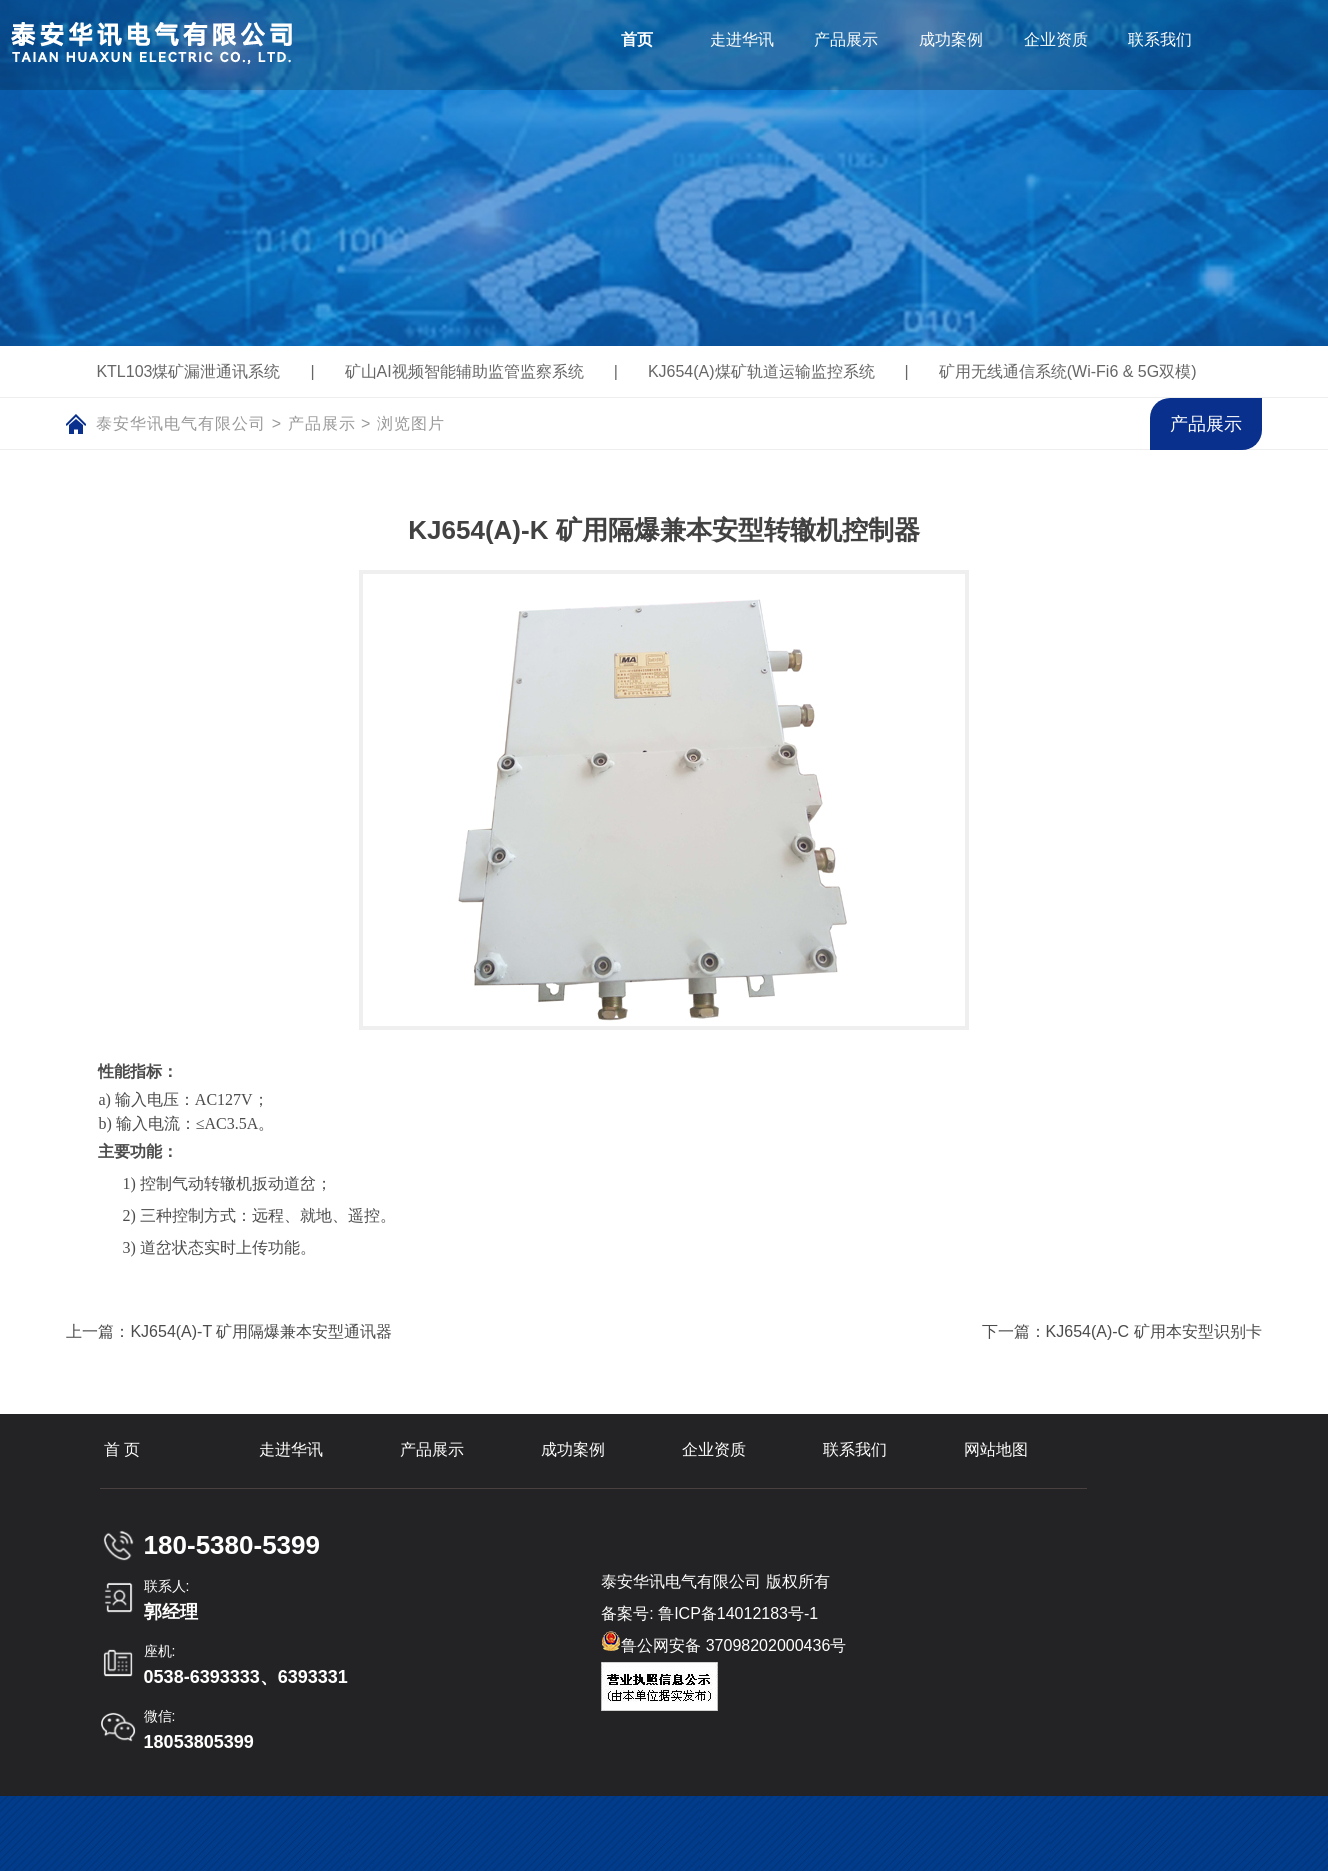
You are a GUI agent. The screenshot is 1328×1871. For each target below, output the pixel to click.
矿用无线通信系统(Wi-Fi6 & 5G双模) (1068, 371)
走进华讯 (291, 1449)
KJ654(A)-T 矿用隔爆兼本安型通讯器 (261, 1331)
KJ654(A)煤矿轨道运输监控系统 (761, 371)
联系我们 (855, 1449)
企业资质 (714, 1449)
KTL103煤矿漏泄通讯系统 (188, 371)
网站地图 (996, 1449)
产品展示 (322, 423)
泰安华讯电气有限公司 (181, 423)
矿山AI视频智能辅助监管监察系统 (464, 371)
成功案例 (573, 1449)
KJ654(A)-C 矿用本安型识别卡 (1154, 1331)
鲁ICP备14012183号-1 (738, 1613)
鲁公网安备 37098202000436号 (723, 1642)
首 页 (122, 1449)
